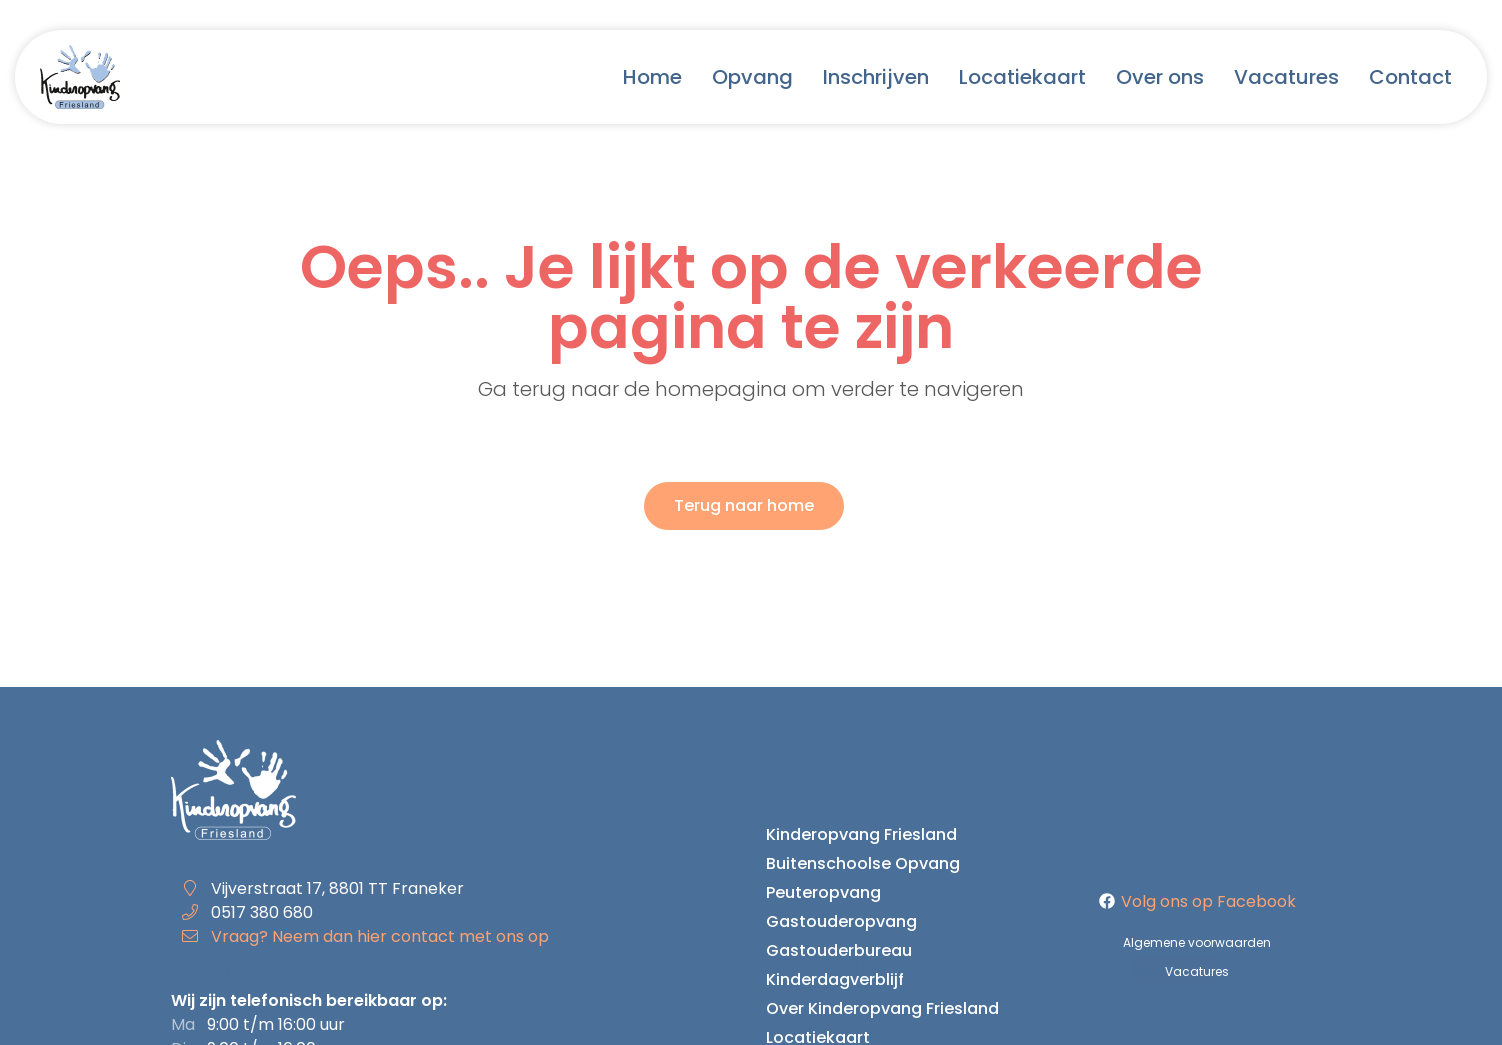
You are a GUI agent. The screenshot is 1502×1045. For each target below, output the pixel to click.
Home (652, 77)
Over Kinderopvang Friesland (882, 1008)
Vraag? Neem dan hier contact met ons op (380, 936)
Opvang (752, 77)
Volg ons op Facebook (1197, 901)
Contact (1410, 77)
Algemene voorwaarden (1197, 942)
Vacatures (1286, 77)
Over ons (1160, 77)
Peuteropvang (823, 892)
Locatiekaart (1022, 77)
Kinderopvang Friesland (861, 834)
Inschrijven (876, 77)
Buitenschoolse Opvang (863, 863)
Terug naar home (744, 505)
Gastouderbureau (839, 950)
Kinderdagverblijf (835, 979)
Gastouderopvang (841, 921)
